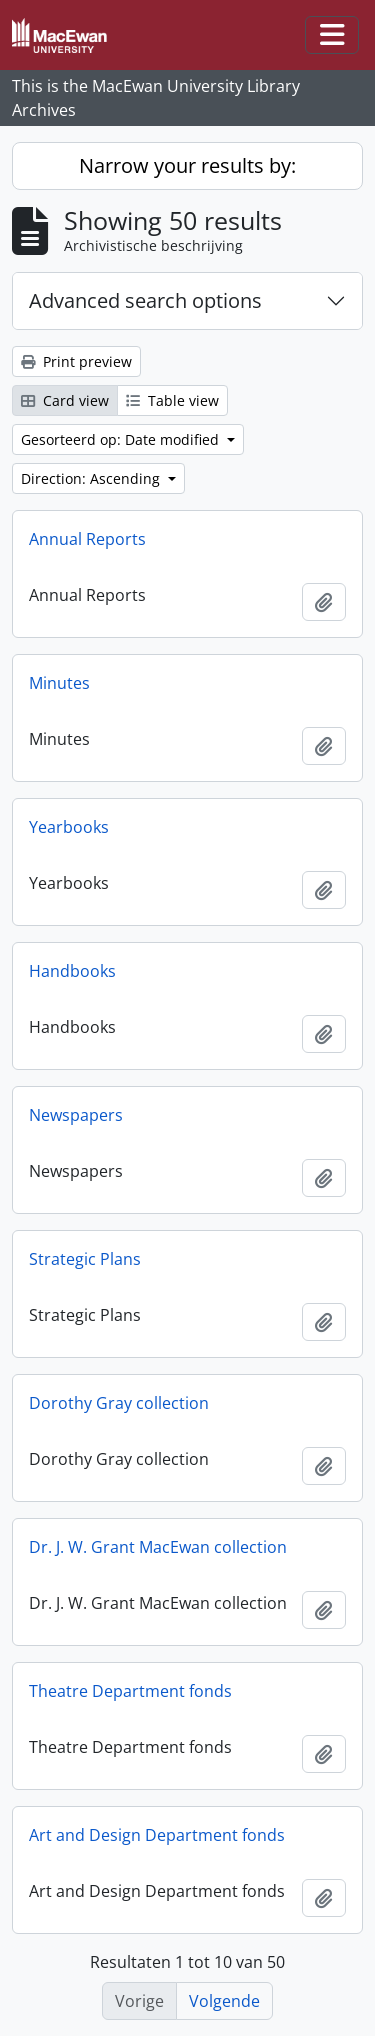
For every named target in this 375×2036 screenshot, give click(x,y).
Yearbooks (69, 827)
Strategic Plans (85, 1259)
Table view (172, 400)
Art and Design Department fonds (157, 1835)
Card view (65, 400)
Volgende (224, 2001)
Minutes (59, 683)
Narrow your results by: (187, 165)
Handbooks (72, 971)
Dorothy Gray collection (119, 1403)
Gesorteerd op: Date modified (122, 439)
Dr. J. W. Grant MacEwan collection (158, 1547)
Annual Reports (87, 539)
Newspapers (76, 1115)
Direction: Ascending (92, 478)
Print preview (76, 361)
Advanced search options (145, 300)
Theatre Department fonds (130, 1691)
